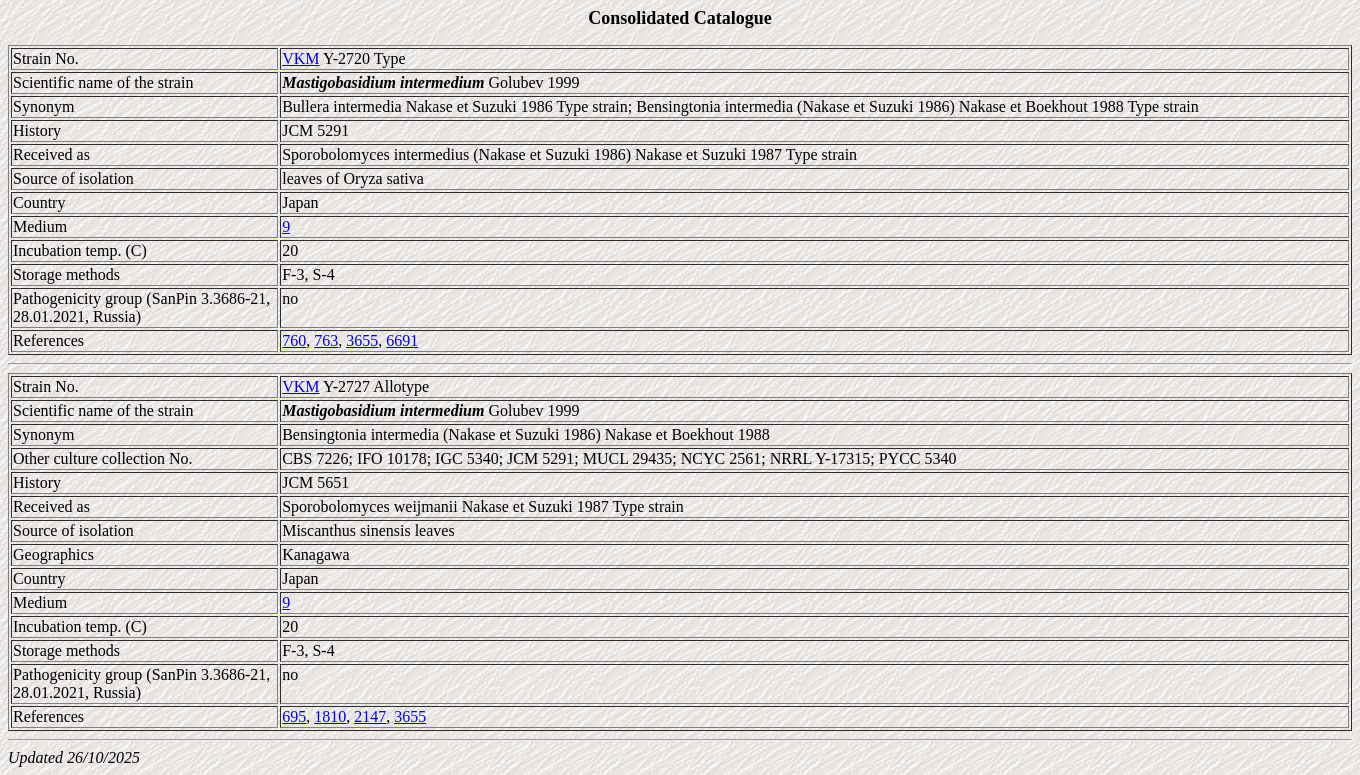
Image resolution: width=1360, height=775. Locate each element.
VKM (300, 58)
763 (326, 340)
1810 (330, 716)
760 (294, 340)
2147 (370, 716)
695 (294, 716)
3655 (362, 340)
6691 (402, 340)
